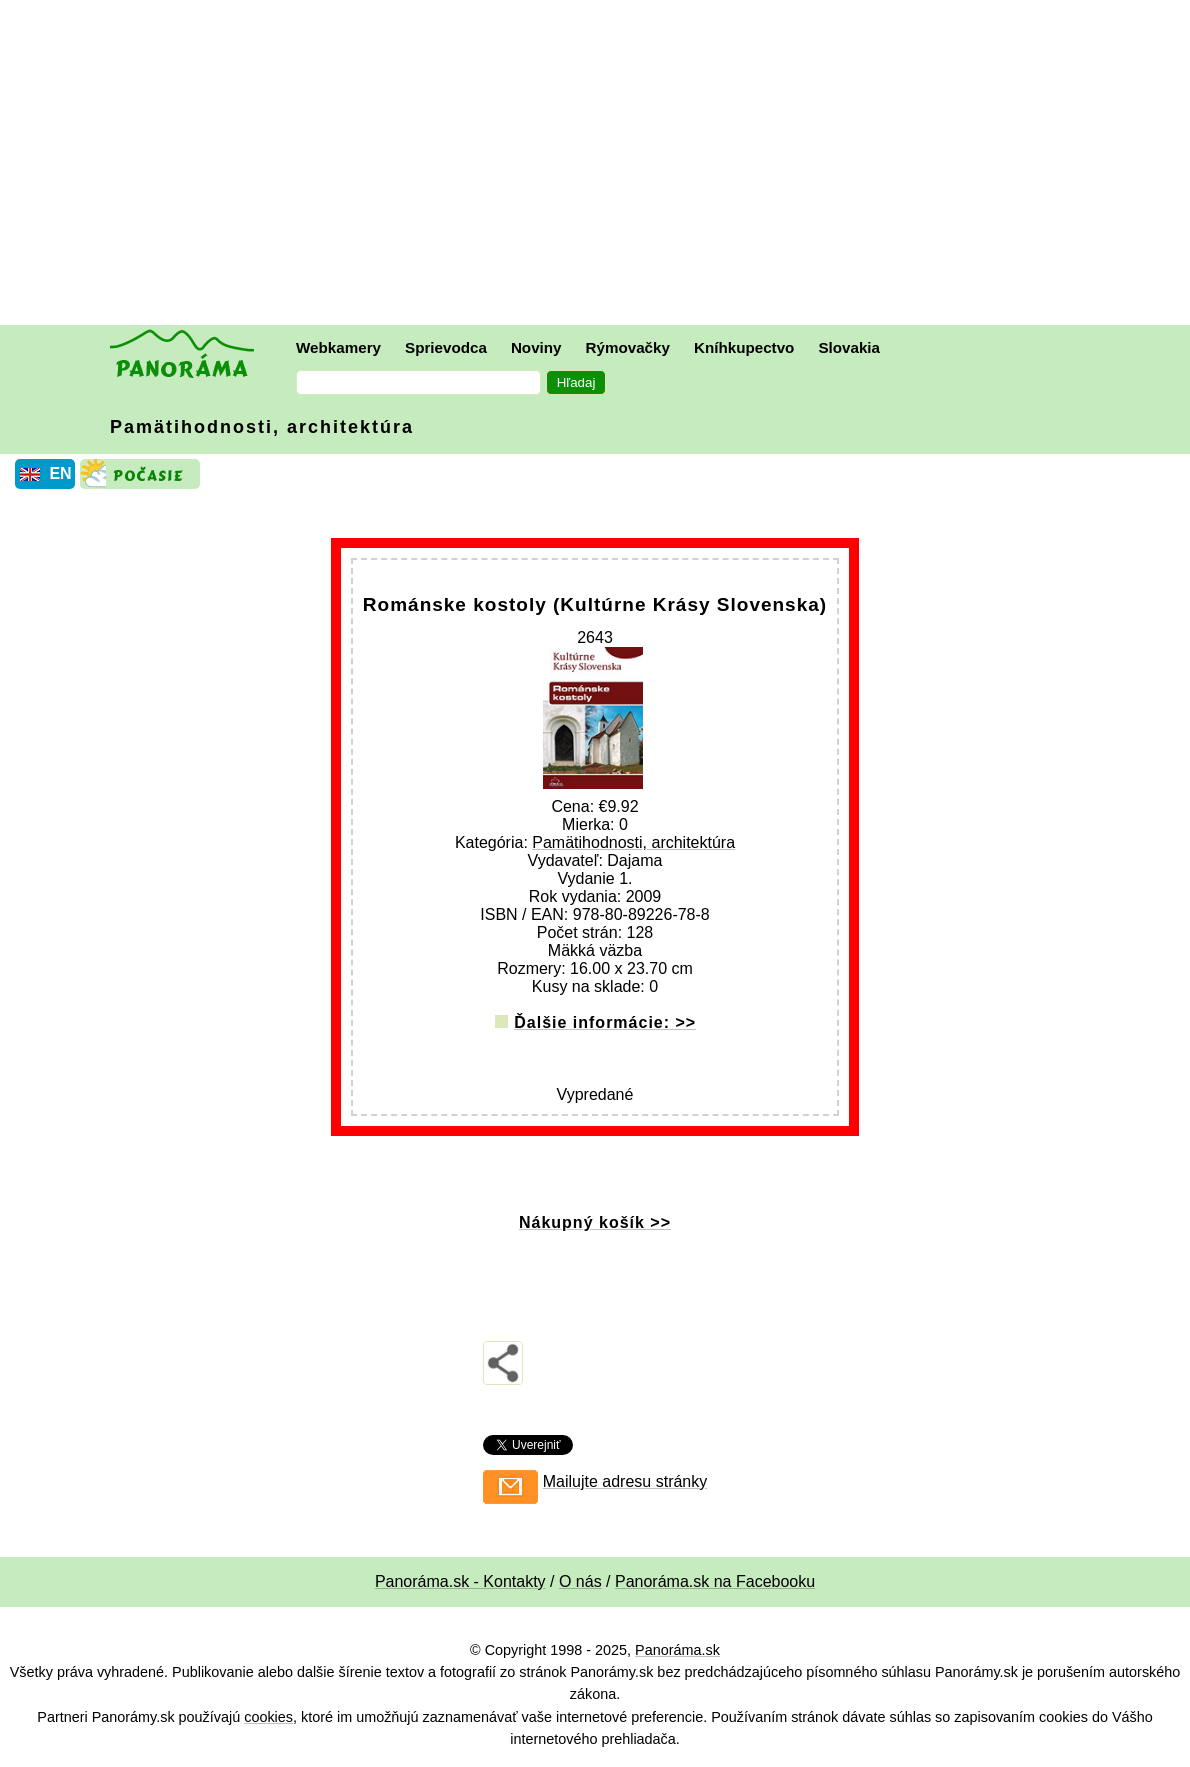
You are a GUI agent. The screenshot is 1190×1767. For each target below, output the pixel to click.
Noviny (536, 347)
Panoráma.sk (677, 1650)
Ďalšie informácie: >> (605, 1022)
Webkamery (338, 347)
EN (60, 473)
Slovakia (849, 347)
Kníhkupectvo (744, 347)
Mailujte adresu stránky (625, 1481)
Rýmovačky (628, 347)
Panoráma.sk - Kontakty (460, 1581)
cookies (268, 1717)
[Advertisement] (600, 165)
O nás (580, 1581)
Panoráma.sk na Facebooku (715, 1581)
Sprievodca (446, 347)
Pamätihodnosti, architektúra (262, 427)
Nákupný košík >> (595, 1222)
